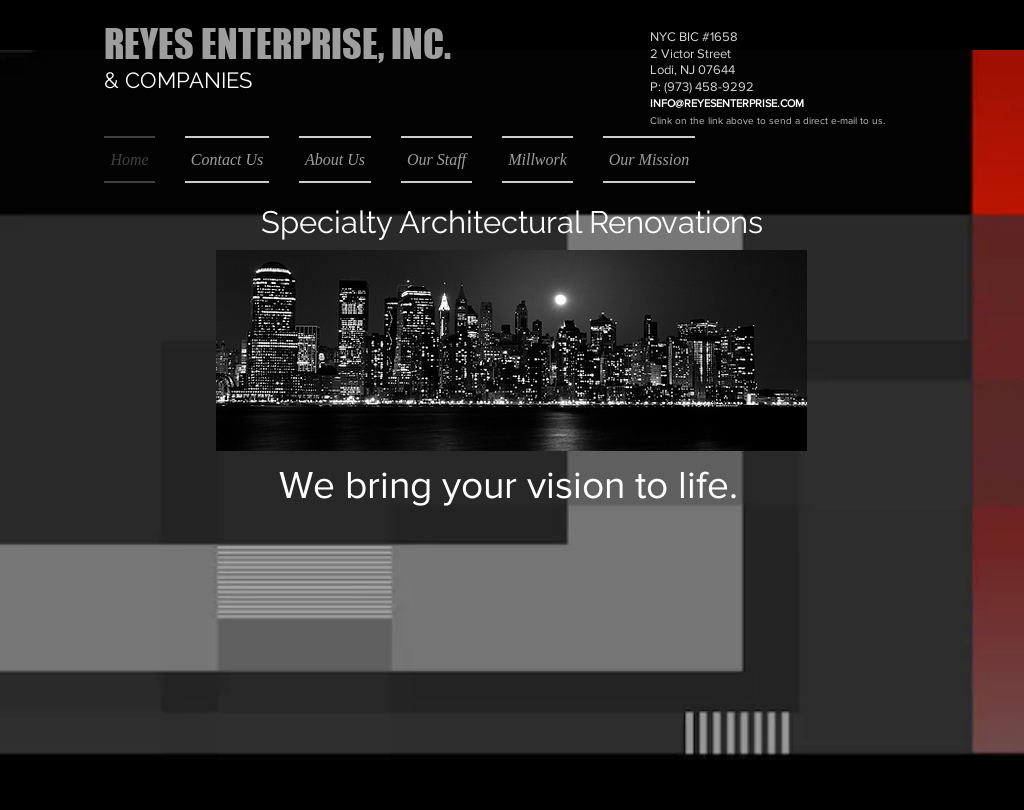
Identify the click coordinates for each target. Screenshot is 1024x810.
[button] (913, 13)
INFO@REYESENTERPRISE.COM (727, 103)
